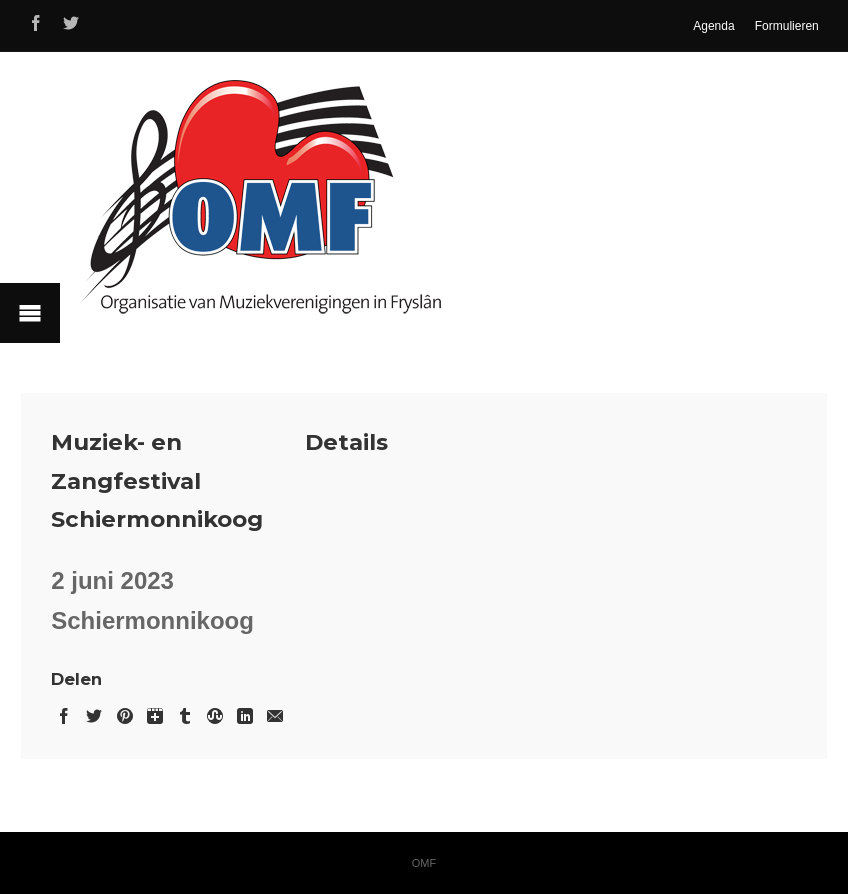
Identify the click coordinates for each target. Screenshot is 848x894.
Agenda (713, 26)
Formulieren (787, 26)
